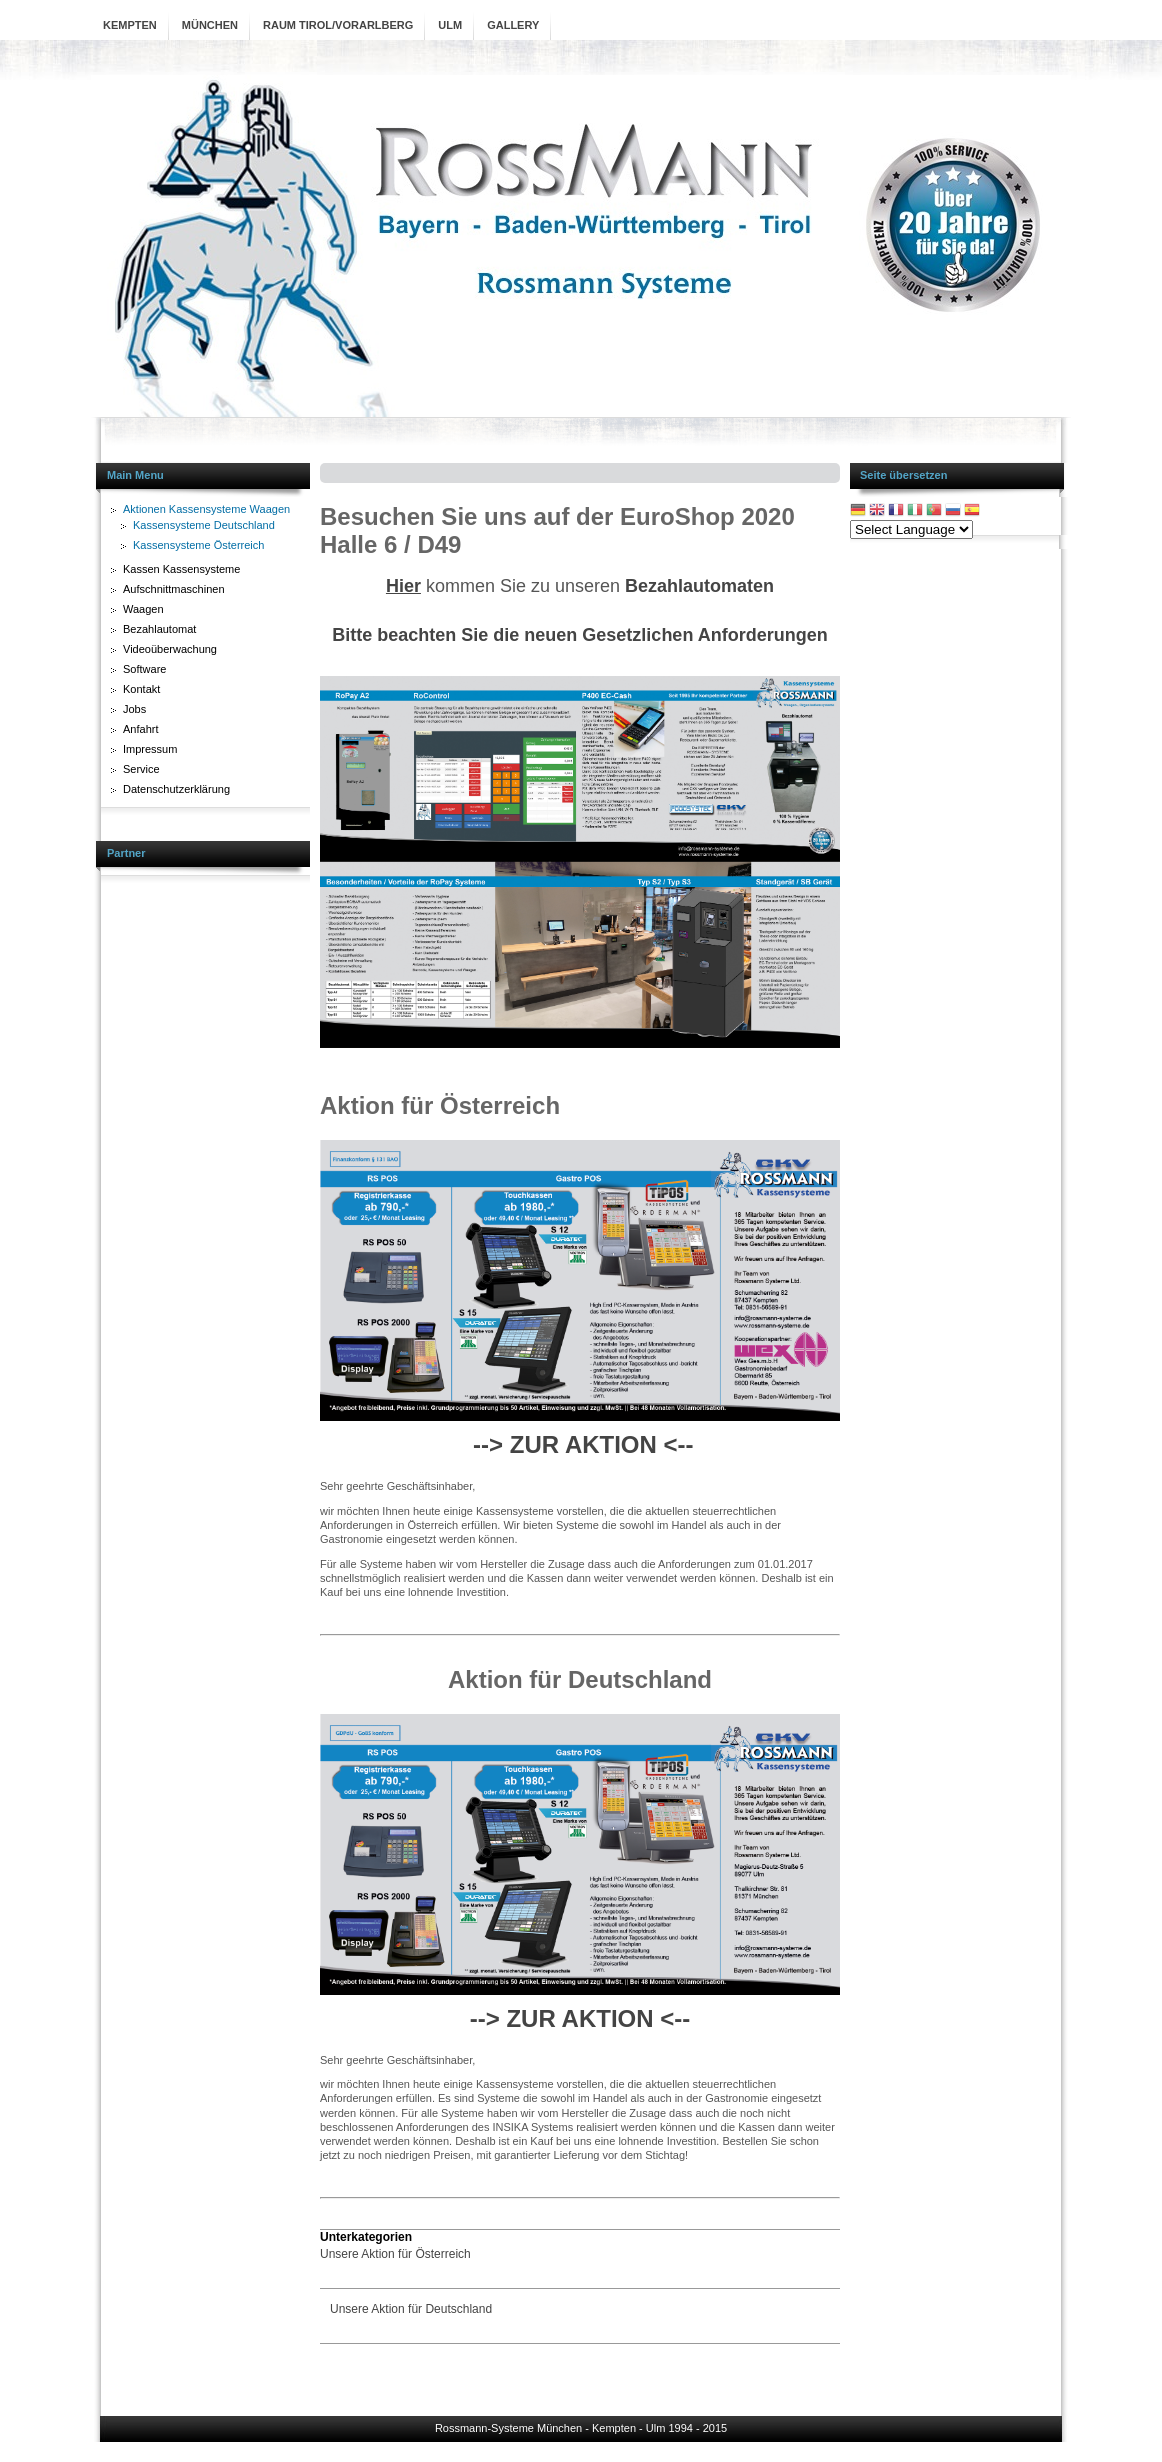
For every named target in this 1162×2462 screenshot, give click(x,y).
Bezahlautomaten (699, 586)
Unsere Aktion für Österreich (395, 2254)
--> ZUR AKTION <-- (583, 1444)
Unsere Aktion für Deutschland (411, 2309)
